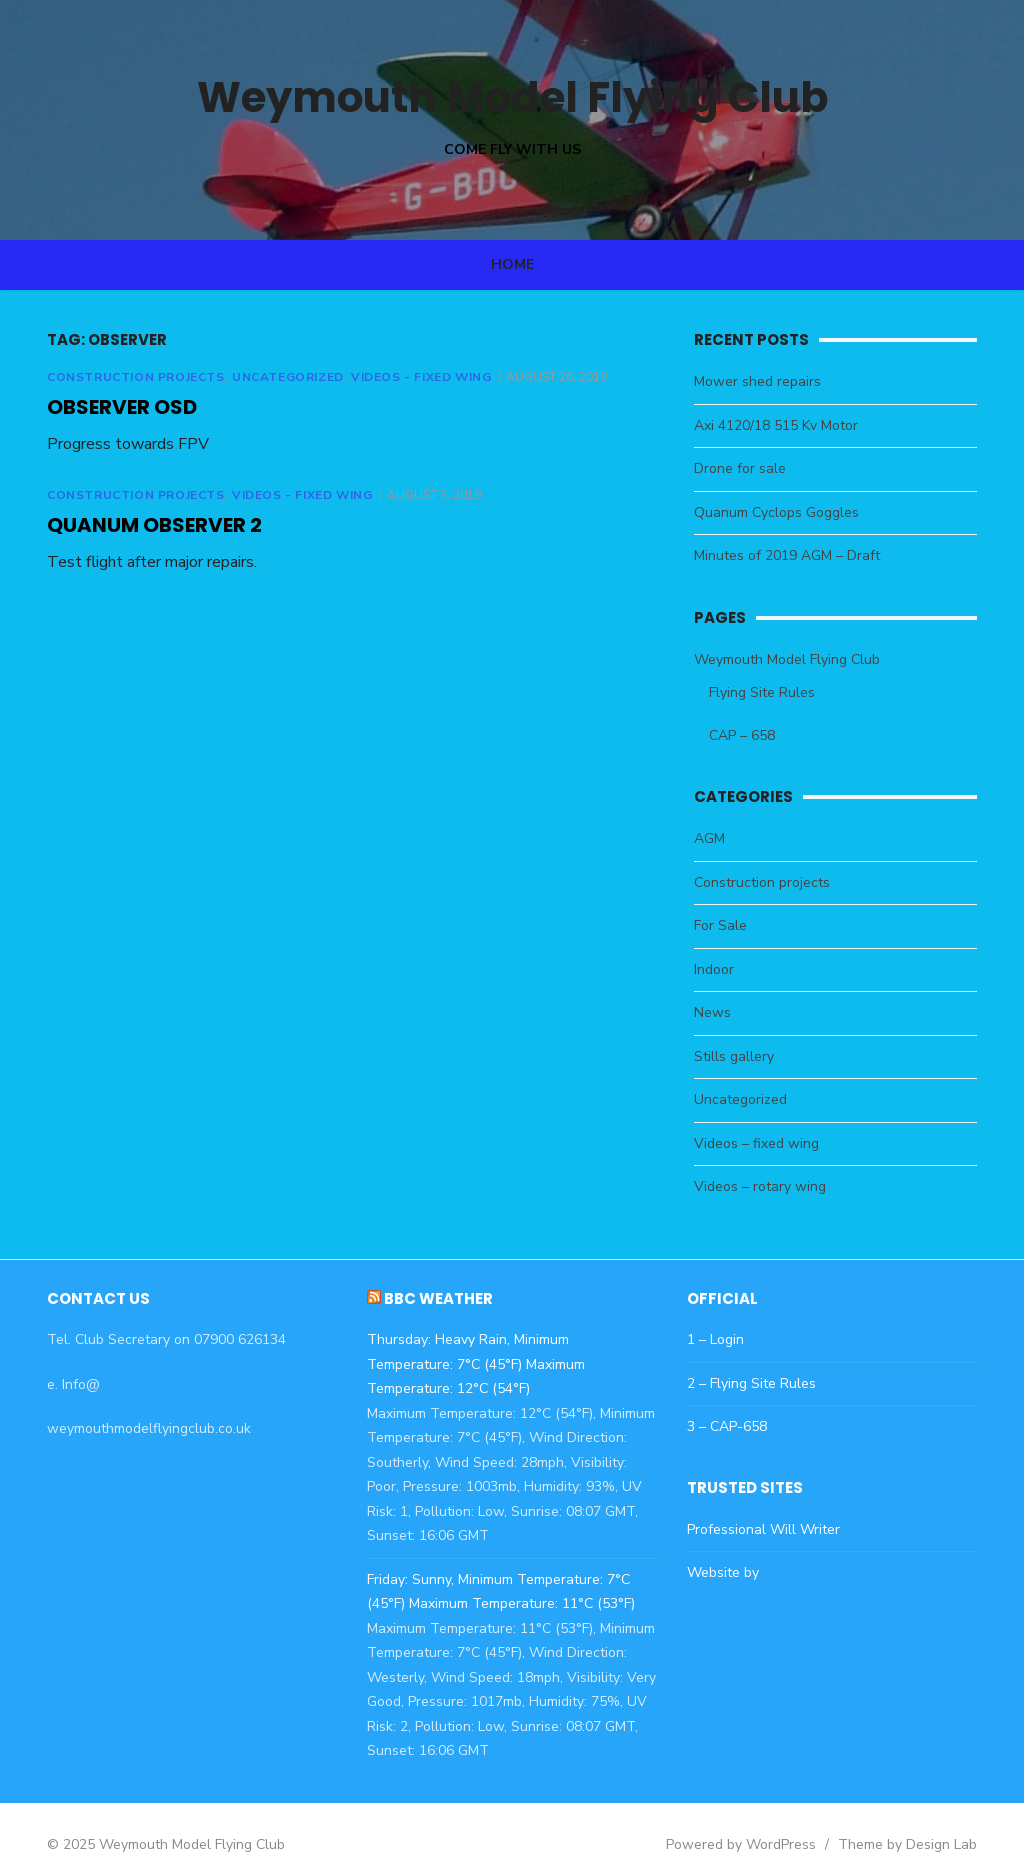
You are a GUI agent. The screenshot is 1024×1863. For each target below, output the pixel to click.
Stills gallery (742, 1056)
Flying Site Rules (770, 692)
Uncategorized (263, 377)
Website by (731, 1572)
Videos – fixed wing (764, 1143)
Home (512, 264)
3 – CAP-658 (735, 1426)
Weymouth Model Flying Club (512, 95)
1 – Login (723, 1339)
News (720, 1012)
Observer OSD (97, 407)
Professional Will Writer (771, 1529)
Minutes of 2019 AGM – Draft (795, 555)
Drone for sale (748, 468)
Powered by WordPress (766, 1819)
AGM (717, 838)
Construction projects (111, 377)
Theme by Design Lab (932, 1819)
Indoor (722, 969)
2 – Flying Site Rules (759, 1383)
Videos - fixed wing (396, 377)
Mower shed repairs (765, 381)
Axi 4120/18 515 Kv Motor (784, 425)
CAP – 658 (750, 735)
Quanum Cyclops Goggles (784, 512)
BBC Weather (430, 1298)
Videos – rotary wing (768, 1186)
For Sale (728, 925)
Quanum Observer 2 (129, 525)
